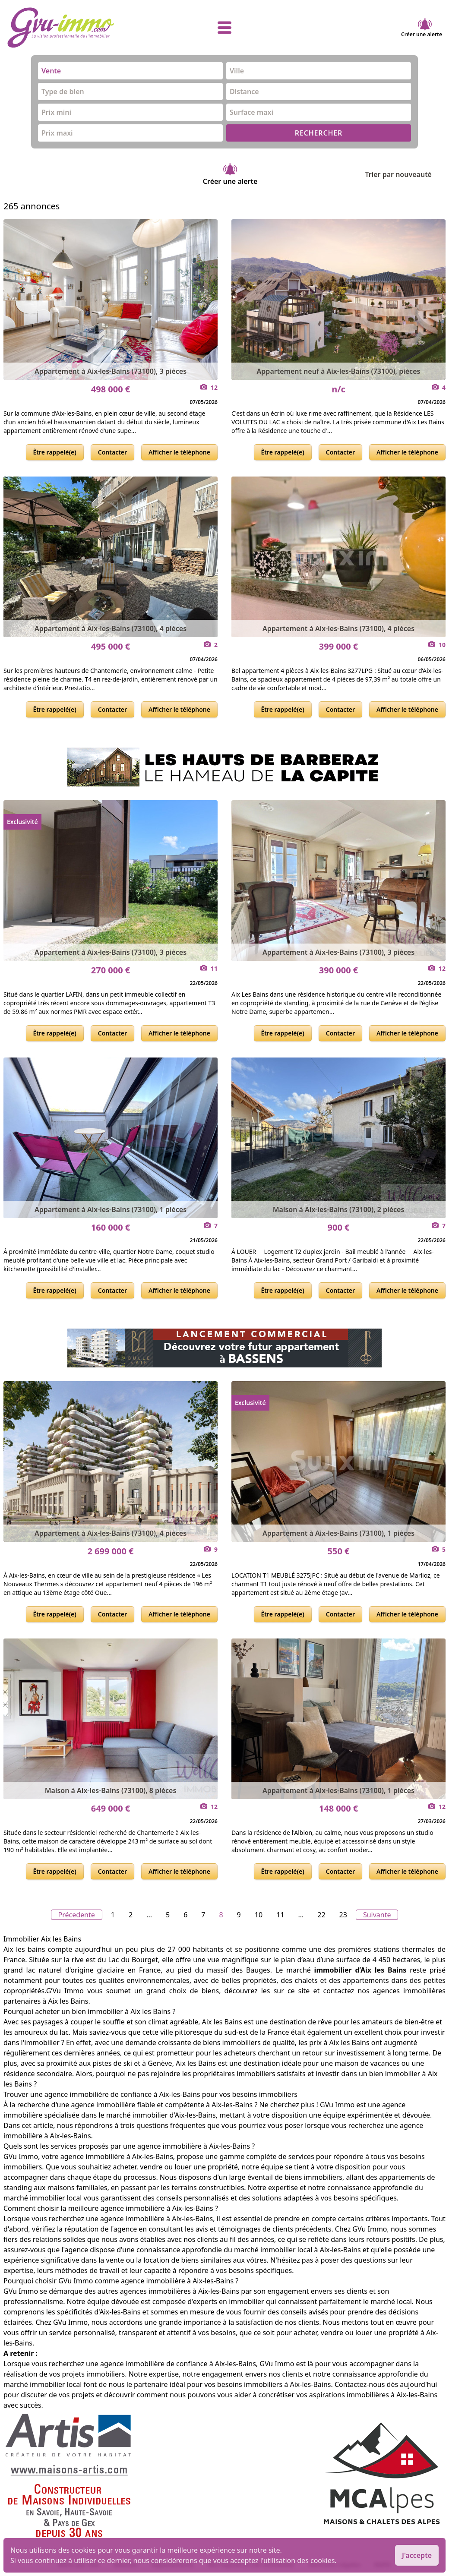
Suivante (377, 1914)
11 (280, 1914)
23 (343, 1914)
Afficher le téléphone (179, 452)
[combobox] (130, 70)
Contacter (112, 452)
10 (258, 1914)
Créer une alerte (421, 27)
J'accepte (417, 2555)
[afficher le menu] (224, 27)
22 (321, 1914)
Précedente (76, 1914)
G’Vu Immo (65, 1990)
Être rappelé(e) (54, 452)
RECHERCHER (318, 133)
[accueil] (79, 27)
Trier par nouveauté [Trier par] (405, 174)
